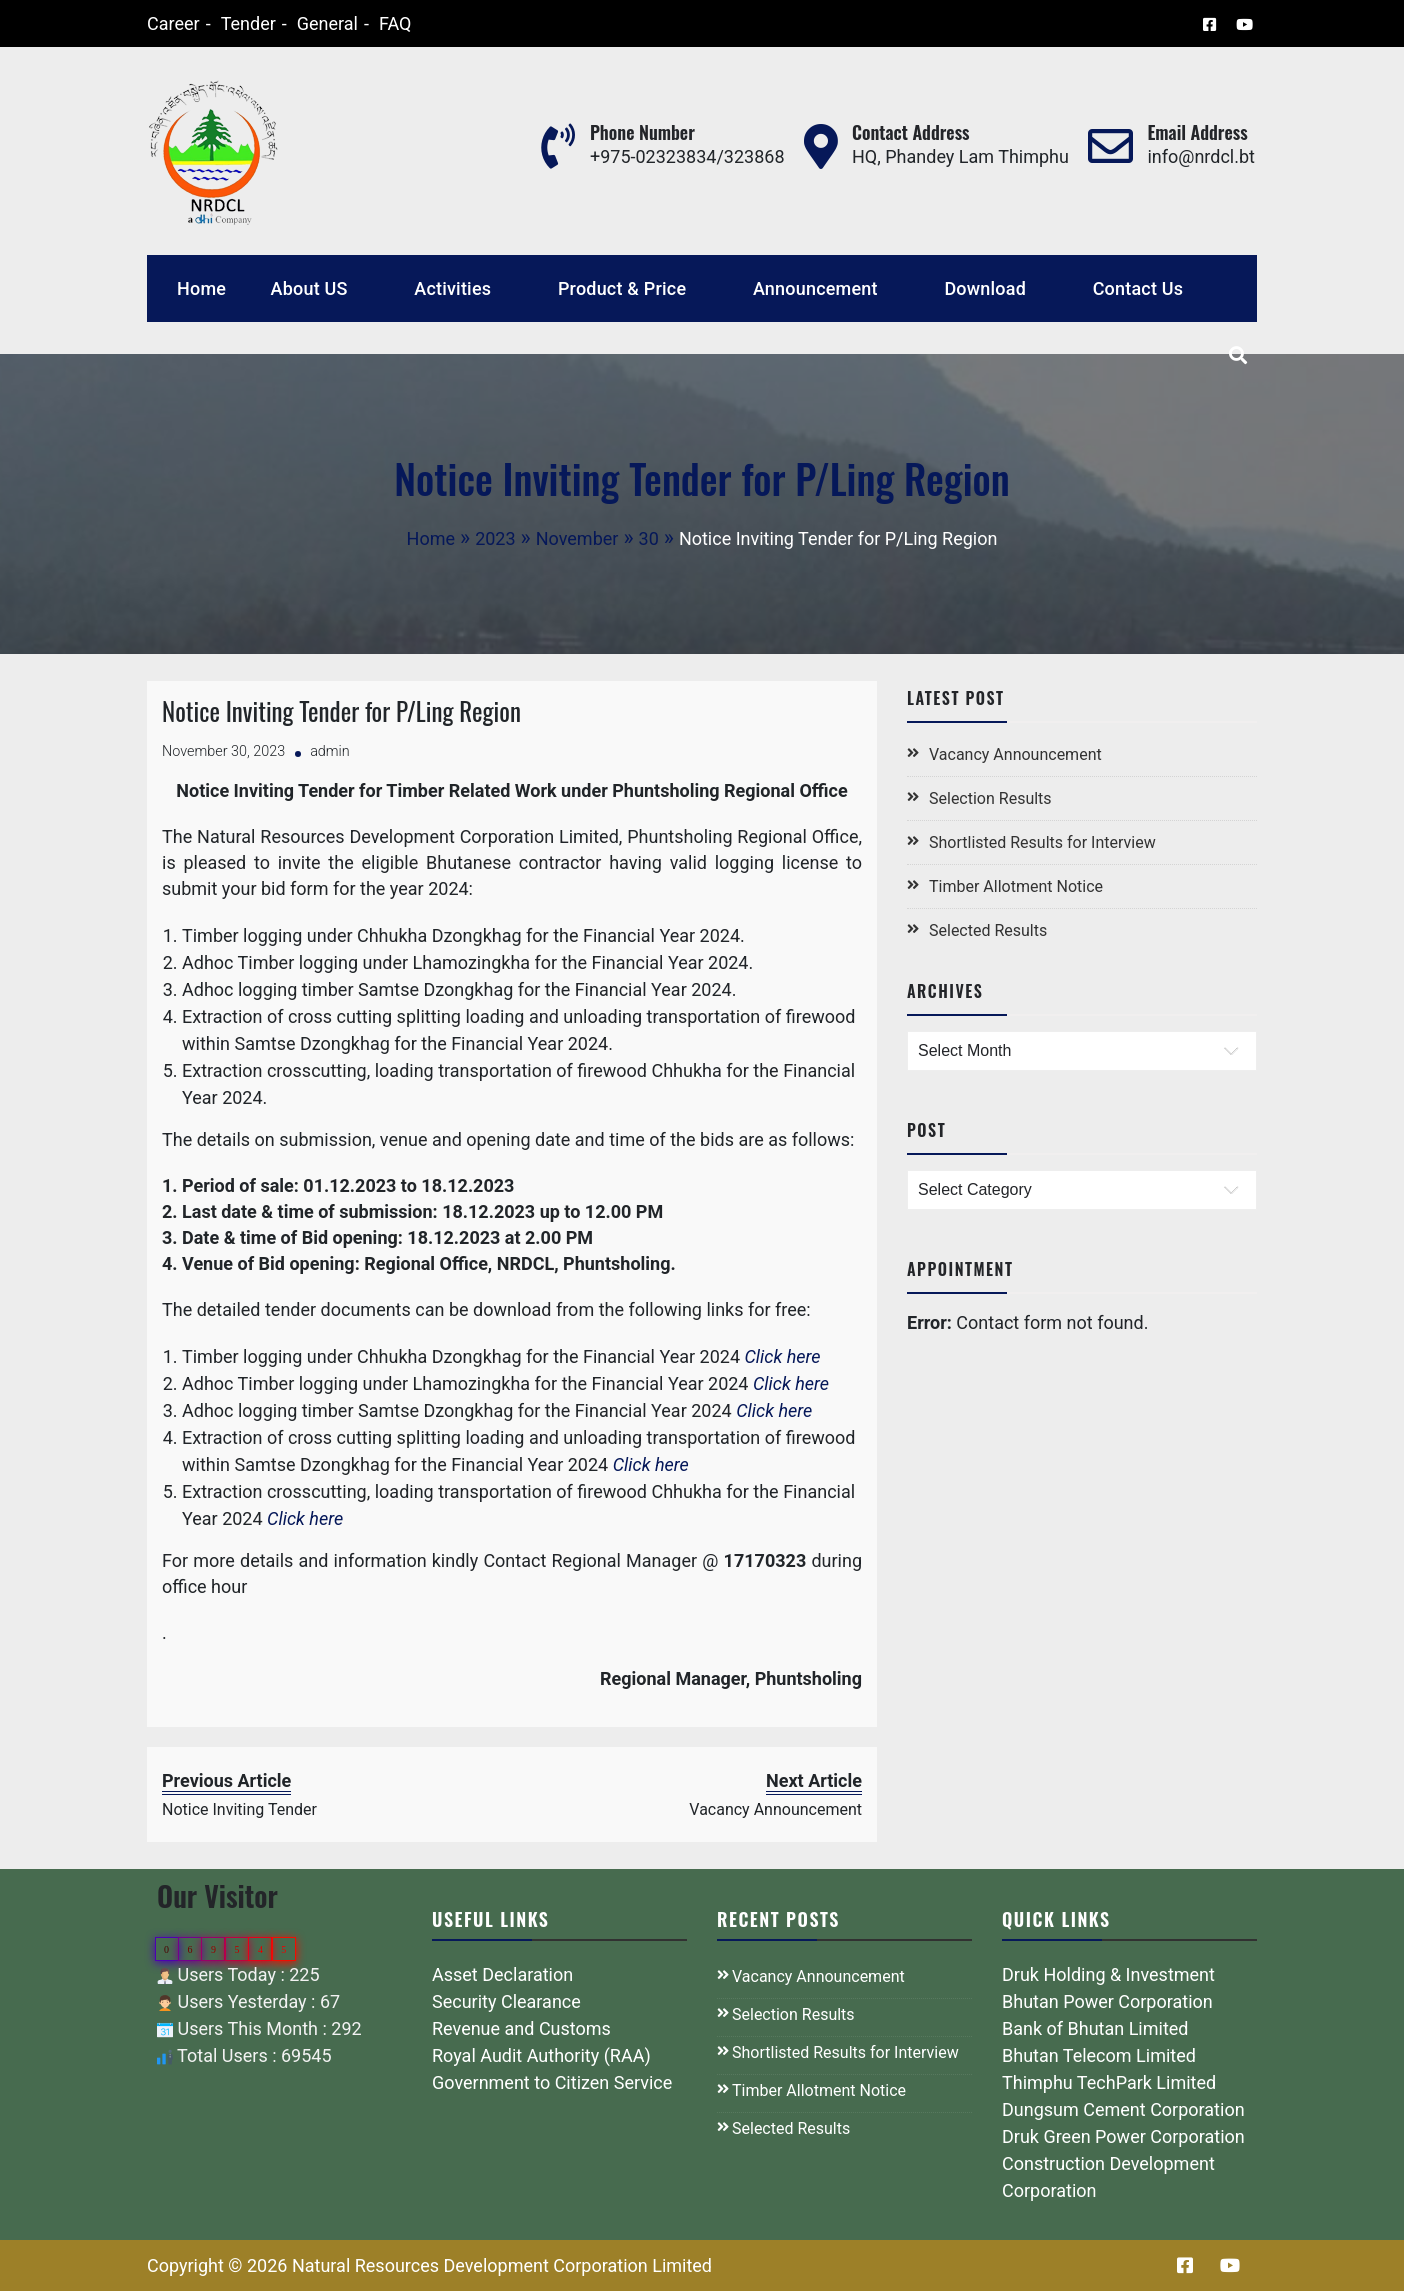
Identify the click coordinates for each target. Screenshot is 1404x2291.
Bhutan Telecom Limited (1099, 2055)
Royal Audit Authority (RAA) (541, 2055)
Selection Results (990, 798)
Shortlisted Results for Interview (1042, 842)
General (301, 23)
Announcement (815, 288)
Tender (222, 23)
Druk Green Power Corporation (1123, 2136)
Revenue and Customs (521, 2028)
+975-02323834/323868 (687, 156)
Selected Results (988, 930)
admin (330, 751)
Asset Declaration (502, 1974)
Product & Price (622, 288)
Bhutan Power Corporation (1107, 2001)
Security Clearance (506, 2001)
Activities (452, 288)
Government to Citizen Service (552, 2082)
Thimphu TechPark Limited (1109, 2082)
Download (985, 288)
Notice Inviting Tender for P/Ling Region (341, 710)
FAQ (369, 23)
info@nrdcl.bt (1201, 156)
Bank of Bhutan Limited (1095, 2028)
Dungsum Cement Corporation (1123, 2109)
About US (309, 288)
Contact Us (1138, 288)
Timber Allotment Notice (1016, 886)
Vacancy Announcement (1015, 754)
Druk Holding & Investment (1108, 1974)
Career (147, 23)
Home (201, 288)
